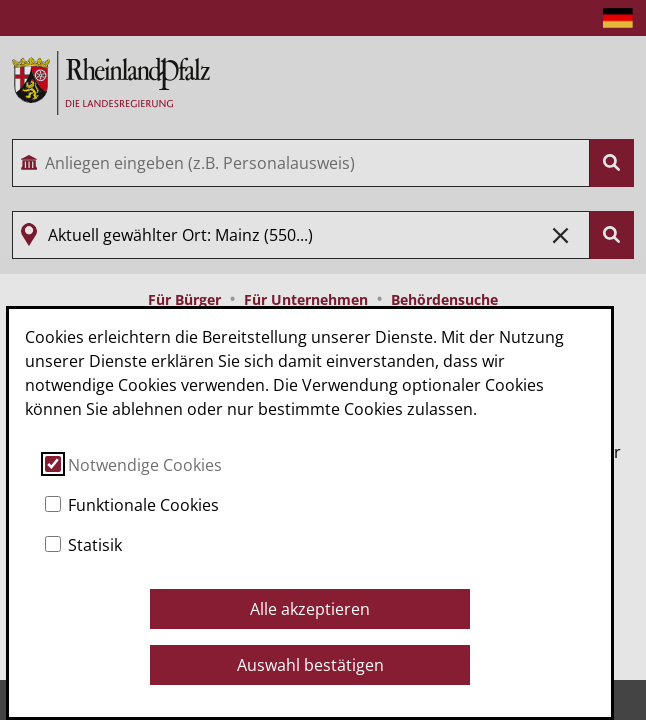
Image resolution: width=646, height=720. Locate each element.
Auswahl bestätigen (310, 665)
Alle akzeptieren (310, 609)
